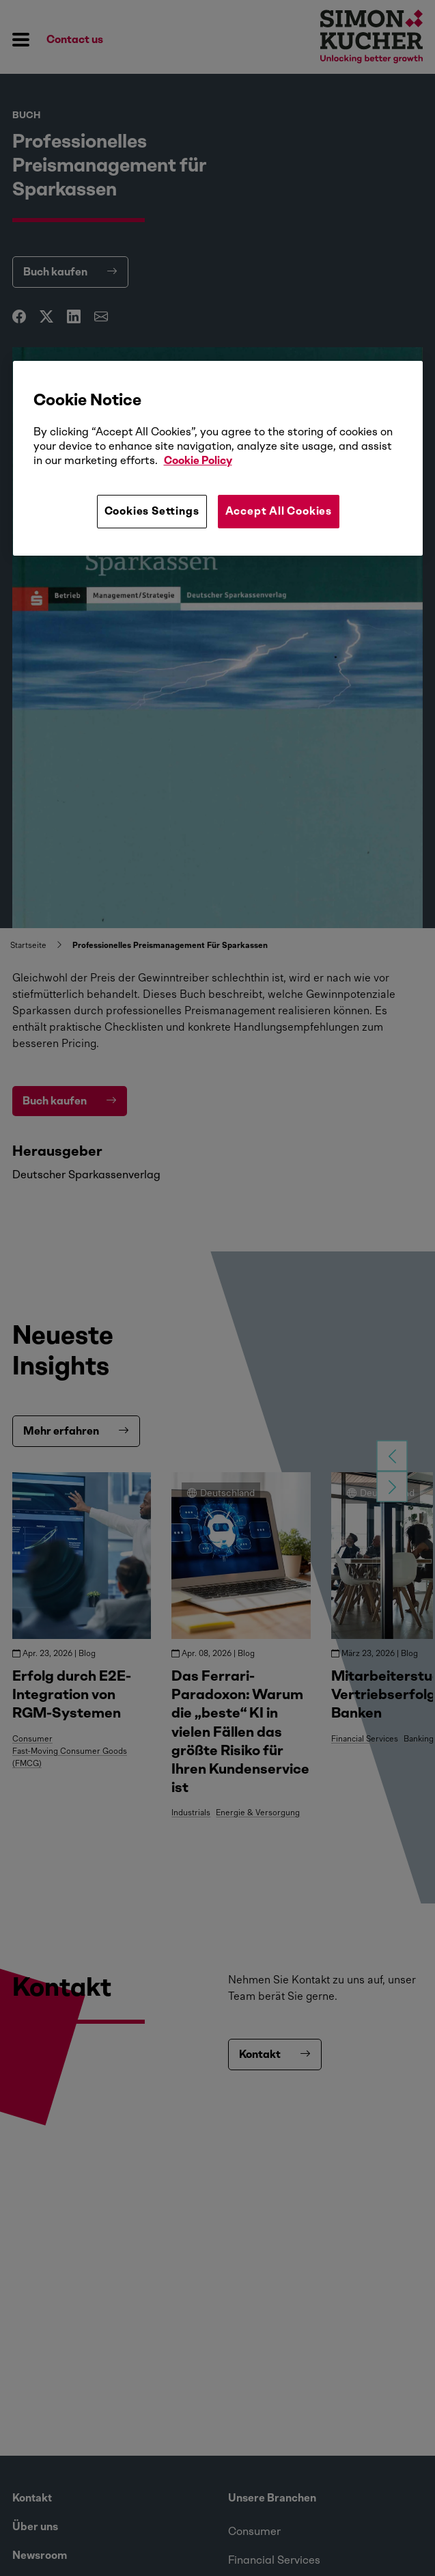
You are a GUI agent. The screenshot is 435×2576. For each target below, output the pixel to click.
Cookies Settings (151, 510)
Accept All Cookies (278, 510)
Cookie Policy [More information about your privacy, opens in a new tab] (198, 460)
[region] (218, 458)
